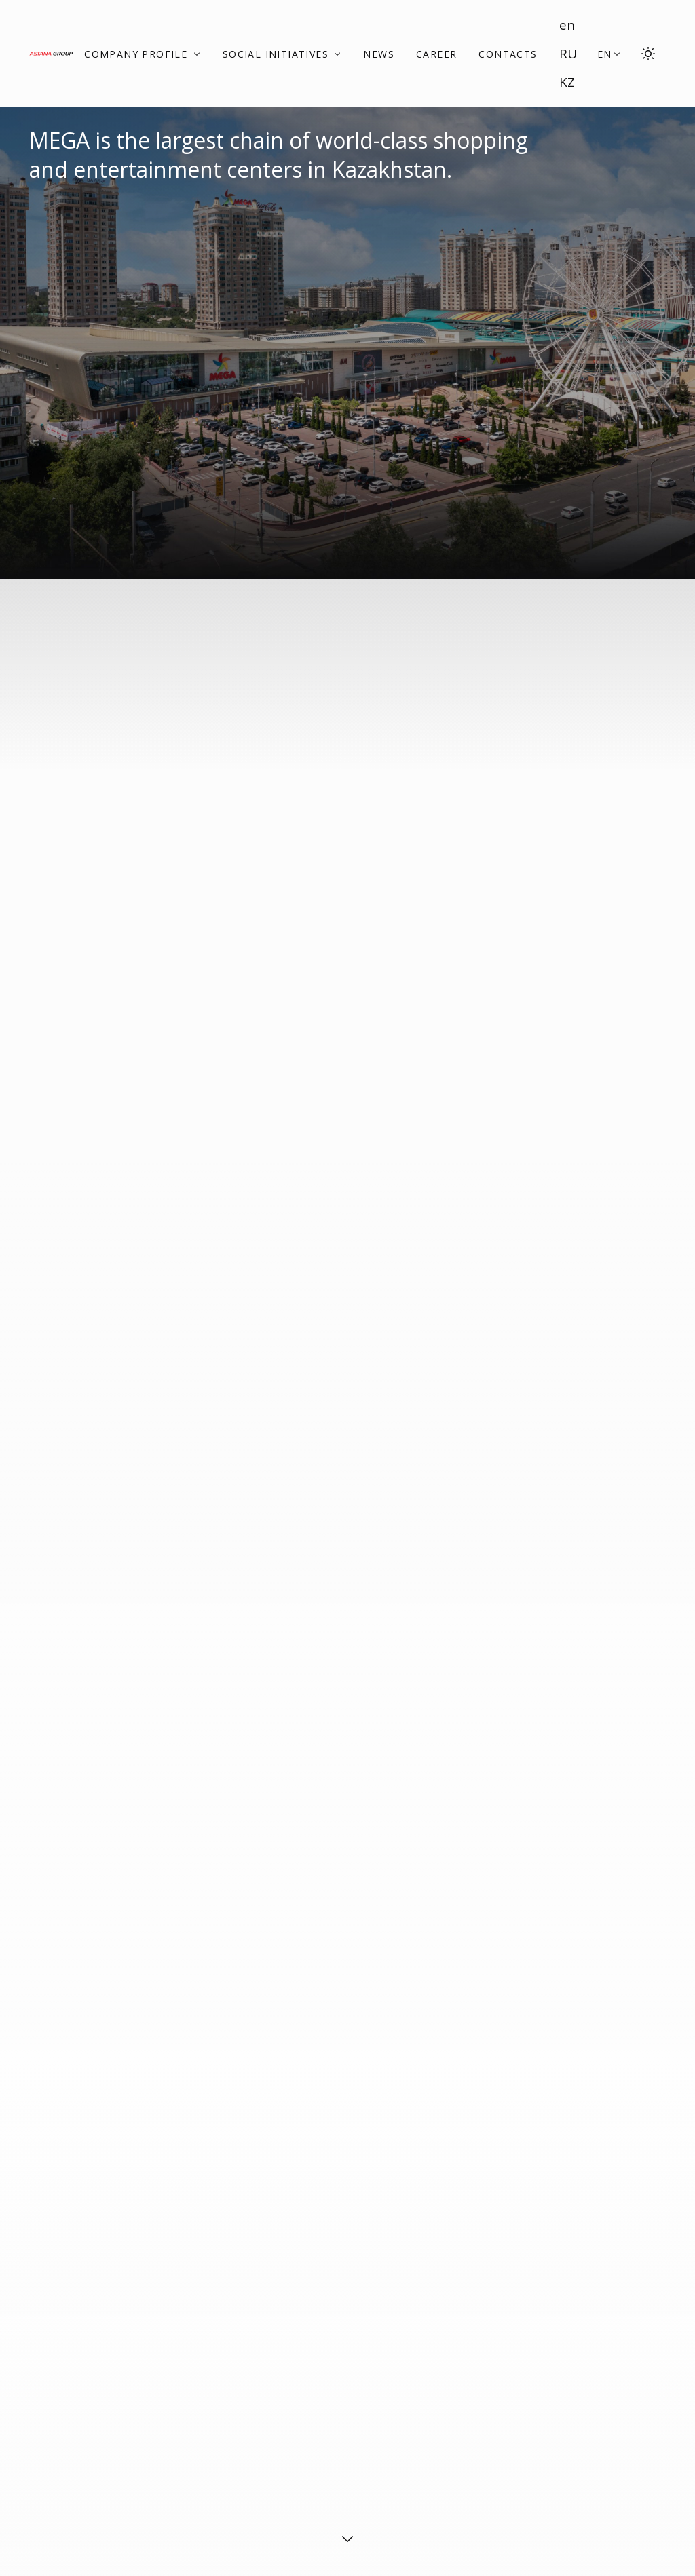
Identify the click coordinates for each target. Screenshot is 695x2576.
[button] (609, 53)
